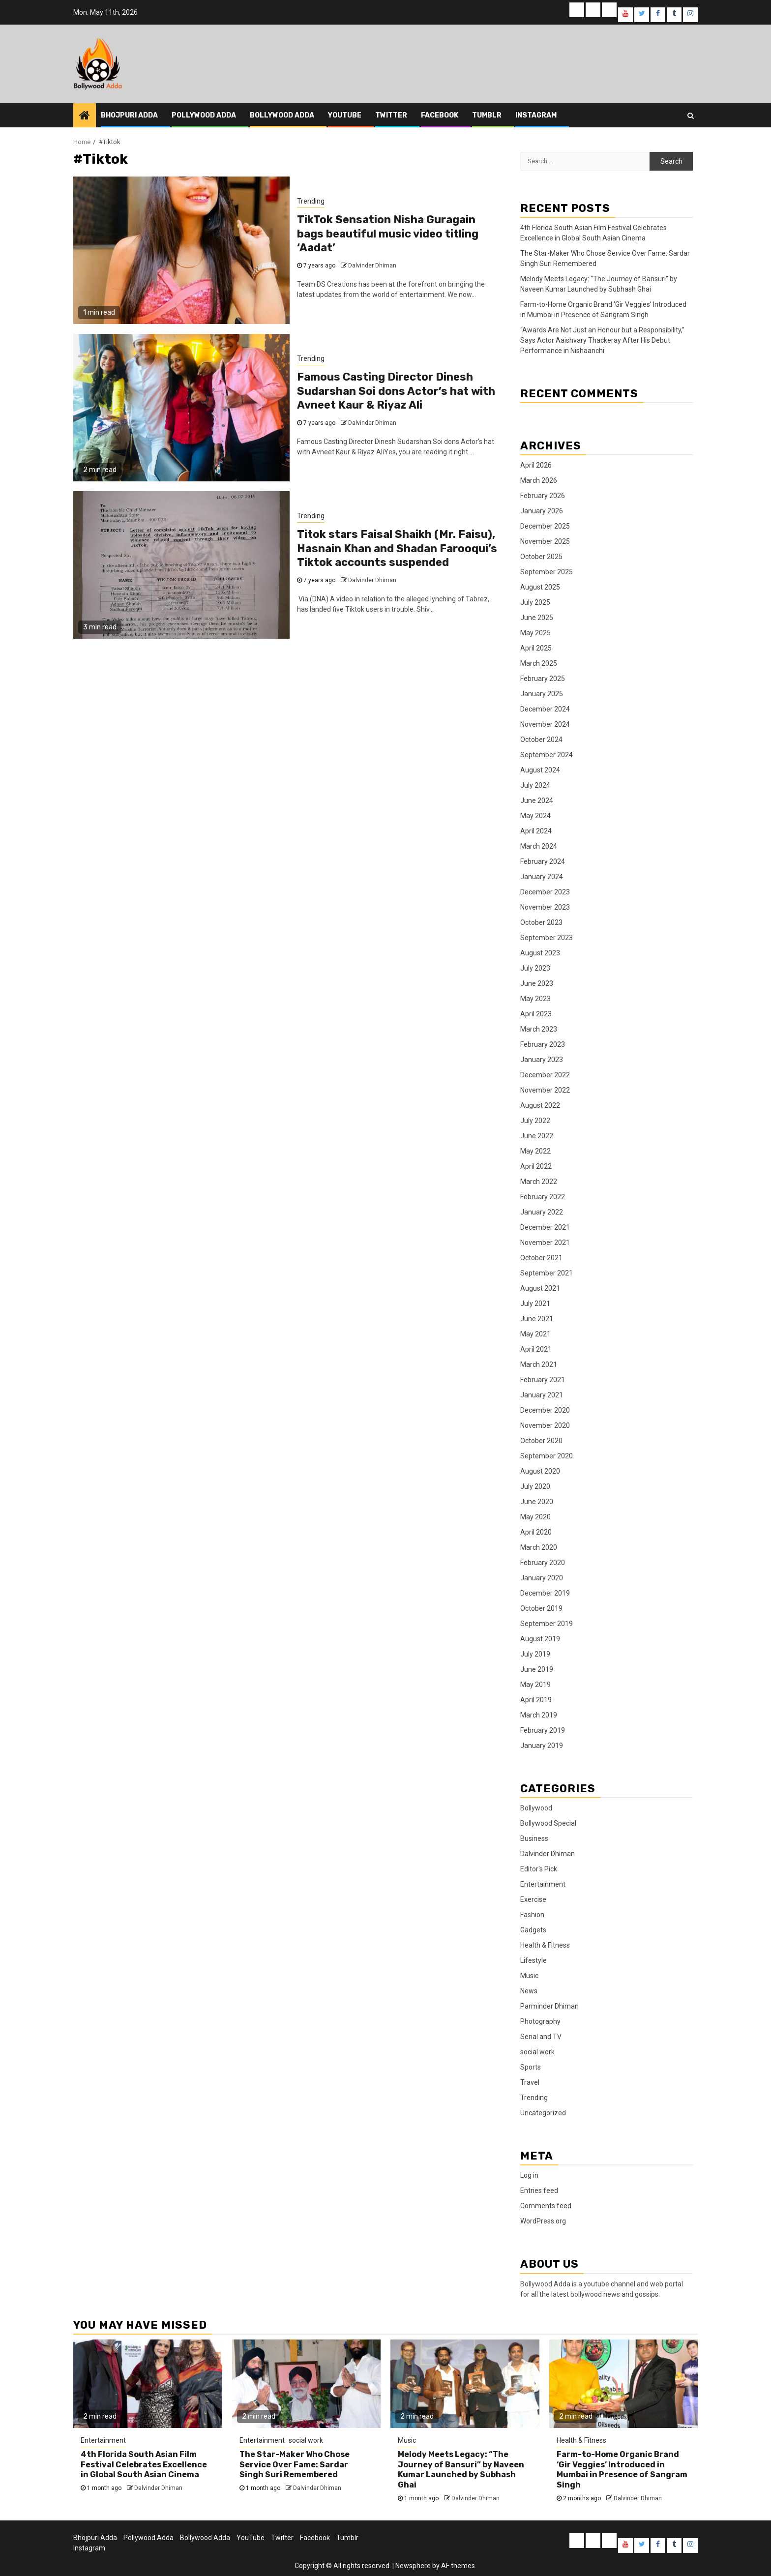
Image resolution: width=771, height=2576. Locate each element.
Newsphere (413, 2566)
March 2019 (538, 1715)
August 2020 (540, 1471)
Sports (530, 2067)
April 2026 (536, 465)
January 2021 (541, 1395)
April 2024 (536, 831)
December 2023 (545, 892)
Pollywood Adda (204, 115)
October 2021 (541, 1258)
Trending (311, 201)
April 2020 (536, 1532)
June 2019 (536, 1669)
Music (529, 1976)
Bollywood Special (548, 1823)
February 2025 (542, 678)
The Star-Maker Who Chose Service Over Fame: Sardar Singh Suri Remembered (294, 2465)
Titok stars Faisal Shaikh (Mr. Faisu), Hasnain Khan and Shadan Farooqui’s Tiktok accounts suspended (397, 548)
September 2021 (546, 1273)
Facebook (439, 115)
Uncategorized (543, 2113)
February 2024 (542, 861)
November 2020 (545, 1425)
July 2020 (535, 1486)
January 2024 (541, 877)
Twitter (391, 115)
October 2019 (541, 1608)
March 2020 (538, 1547)
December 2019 (545, 1593)
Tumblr (487, 115)
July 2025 (535, 602)
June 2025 (536, 618)
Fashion (532, 1915)
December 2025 (545, 526)
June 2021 (536, 1319)
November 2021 (545, 1242)
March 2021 (538, 1364)
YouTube (344, 115)
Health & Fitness (545, 1945)
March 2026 (538, 480)
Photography (540, 2021)
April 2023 (536, 1014)
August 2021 (540, 1288)
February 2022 (542, 1197)
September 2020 (546, 1456)
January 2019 (541, 1745)
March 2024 (538, 846)
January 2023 (541, 1060)
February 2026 (542, 496)
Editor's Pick (538, 1869)
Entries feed (539, 2190)
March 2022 (538, 1181)
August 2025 (540, 587)
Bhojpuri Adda (129, 115)
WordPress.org (543, 2221)
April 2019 (536, 1700)
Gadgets (533, 1930)
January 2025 (541, 694)
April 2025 (536, 648)
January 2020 (541, 1578)
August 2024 (540, 770)
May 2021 (535, 1334)
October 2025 (541, 557)
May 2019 (535, 1684)
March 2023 (538, 1029)
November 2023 (545, 907)
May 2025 (535, 633)
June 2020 (536, 1502)
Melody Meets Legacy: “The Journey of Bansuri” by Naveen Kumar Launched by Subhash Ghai (461, 2469)
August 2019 (540, 1639)
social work (537, 2052)
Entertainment (542, 1884)
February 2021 (542, 1380)
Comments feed (545, 2206)
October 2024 (541, 739)
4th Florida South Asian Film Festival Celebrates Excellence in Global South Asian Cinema (144, 2465)
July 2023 (535, 968)
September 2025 (546, 572)
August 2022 (540, 1105)
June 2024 (536, 800)
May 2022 (535, 1151)
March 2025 (538, 663)
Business (534, 1838)
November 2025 (545, 541)
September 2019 (546, 1624)
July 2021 (535, 1303)
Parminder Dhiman (549, 2006)
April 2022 (536, 1166)
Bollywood (536, 1808)
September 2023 (546, 938)
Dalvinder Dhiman (372, 265)
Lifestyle (533, 1960)
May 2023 (535, 999)
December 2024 (545, 709)
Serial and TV (541, 2037)
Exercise (533, 1899)
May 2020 (535, 1517)
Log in (529, 2175)
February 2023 (542, 1044)
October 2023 (541, 922)
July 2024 (535, 785)
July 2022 (535, 1121)
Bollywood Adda (282, 115)
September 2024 (546, 755)
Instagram (536, 115)
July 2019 (535, 1654)
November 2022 (545, 1090)
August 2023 (540, 953)
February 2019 (542, 1730)
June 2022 (536, 1136)
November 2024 (545, 724)
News (528, 1991)
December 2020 (545, 1410)
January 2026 (541, 511)
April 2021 (536, 1349)
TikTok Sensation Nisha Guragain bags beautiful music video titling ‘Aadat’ (387, 233)
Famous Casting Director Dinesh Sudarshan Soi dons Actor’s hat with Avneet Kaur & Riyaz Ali (396, 391)
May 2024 (535, 816)
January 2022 (541, 1212)
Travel (529, 2082)
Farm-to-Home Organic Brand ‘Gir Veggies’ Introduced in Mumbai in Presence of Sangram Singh (622, 2469)
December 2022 (545, 1075)
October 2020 (541, 1441)
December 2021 (545, 1227)
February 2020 (542, 1563)
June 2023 (536, 983)
